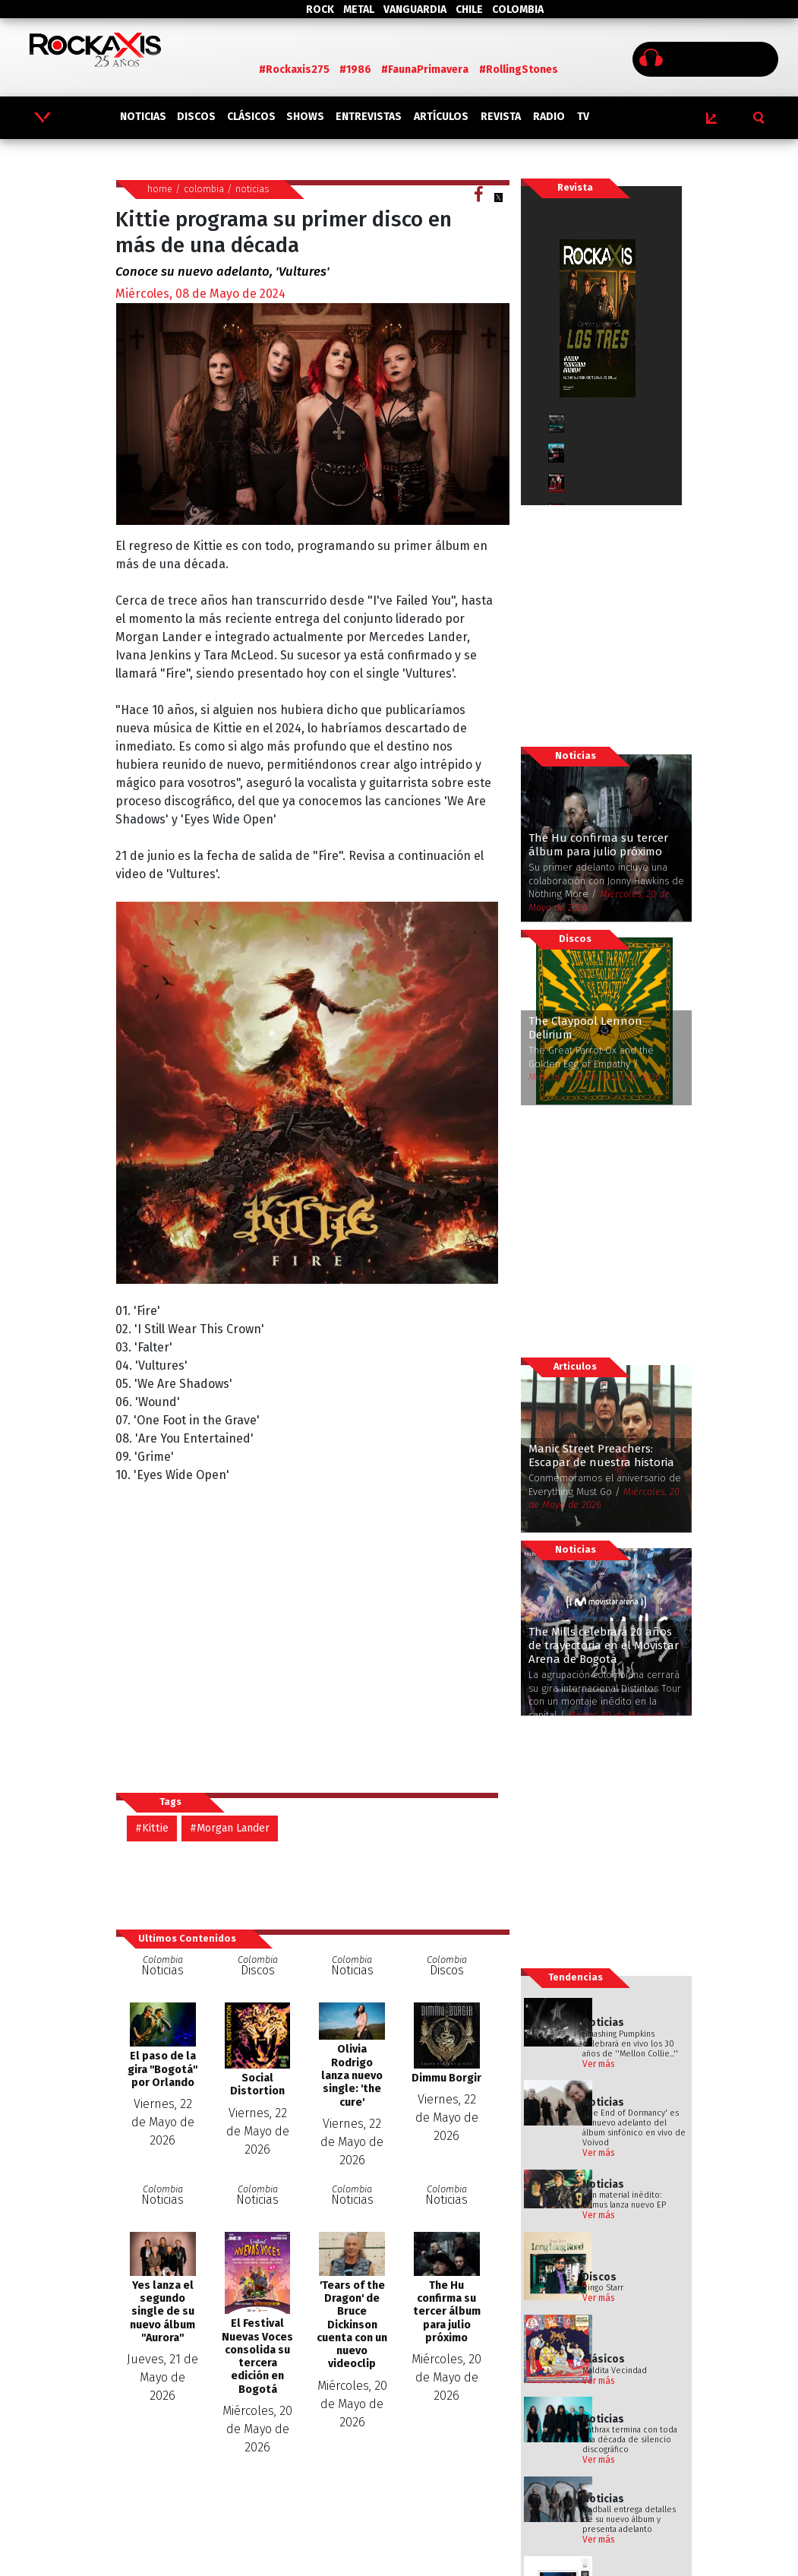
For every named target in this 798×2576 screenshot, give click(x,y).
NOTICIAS (143, 116)
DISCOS (196, 116)
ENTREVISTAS (369, 116)
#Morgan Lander (230, 1828)
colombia (204, 188)
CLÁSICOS (251, 116)
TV (583, 116)
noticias (252, 188)
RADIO (549, 116)
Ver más (598, 2064)
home (159, 188)
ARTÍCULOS (441, 116)
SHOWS (305, 116)
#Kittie (152, 1828)
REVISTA (501, 116)
